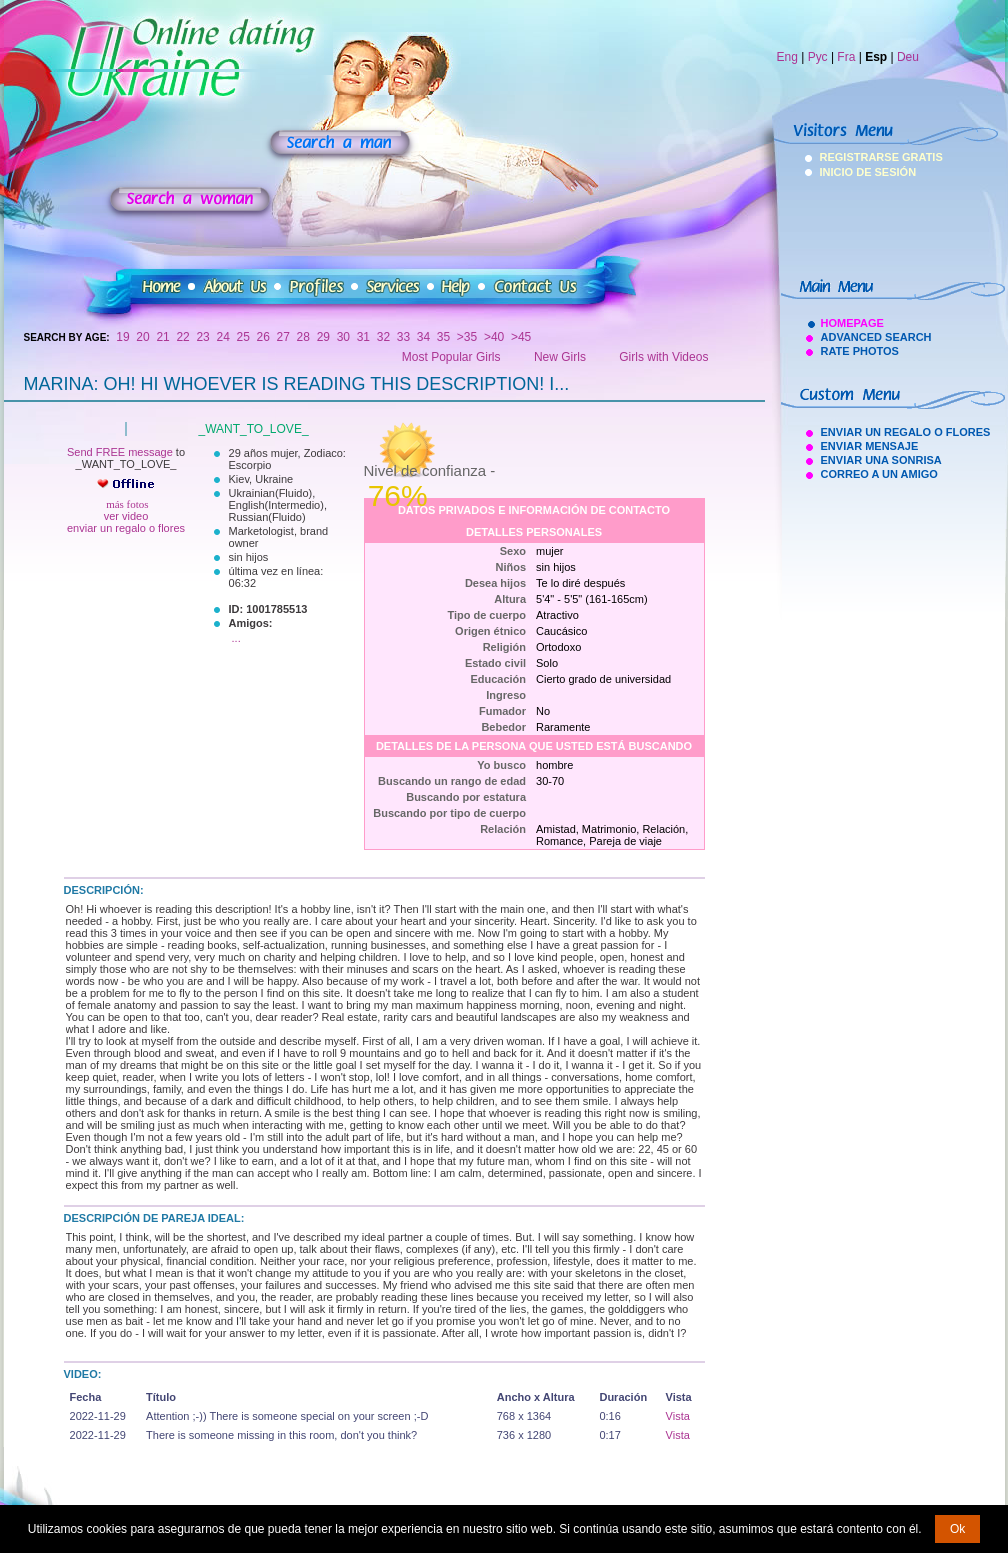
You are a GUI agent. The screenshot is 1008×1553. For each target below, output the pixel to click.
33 (403, 337)
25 (243, 337)
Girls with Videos (663, 357)
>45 (521, 337)
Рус (818, 57)
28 (303, 337)
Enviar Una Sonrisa (881, 460)
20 (142, 337)
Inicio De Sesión (846, 172)
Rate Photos (860, 351)
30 (343, 337)
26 (263, 337)
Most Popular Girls (451, 357)
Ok (957, 1529)
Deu (908, 57)
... (236, 638)
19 (122, 337)
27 (283, 337)
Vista (678, 1416)
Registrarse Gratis (846, 157)
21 (162, 337)
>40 (494, 337)
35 (443, 337)
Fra (846, 57)
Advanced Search (876, 337)
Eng (787, 57)
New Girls (560, 357)
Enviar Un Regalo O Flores (906, 432)
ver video (126, 516)
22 (182, 337)
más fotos (125, 504)
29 (323, 337)
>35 (467, 337)
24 (222, 337)
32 (383, 337)
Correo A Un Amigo (879, 474)
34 (423, 337)
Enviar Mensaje (870, 446)
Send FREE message (120, 452)
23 (202, 337)
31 (363, 337)
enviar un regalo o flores (126, 528)
